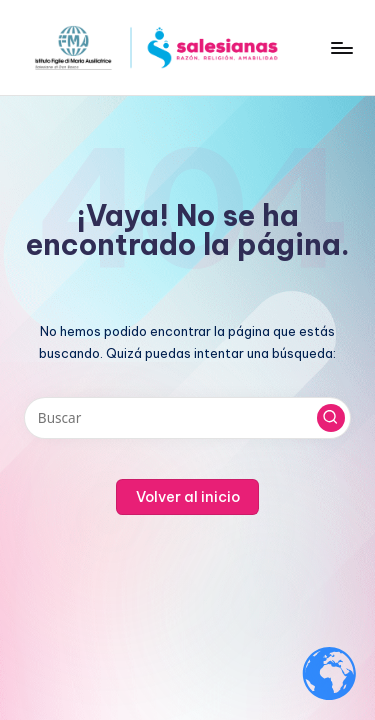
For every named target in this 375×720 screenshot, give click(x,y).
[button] (331, 418)
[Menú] (341, 47)
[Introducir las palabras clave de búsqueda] (187, 418)
